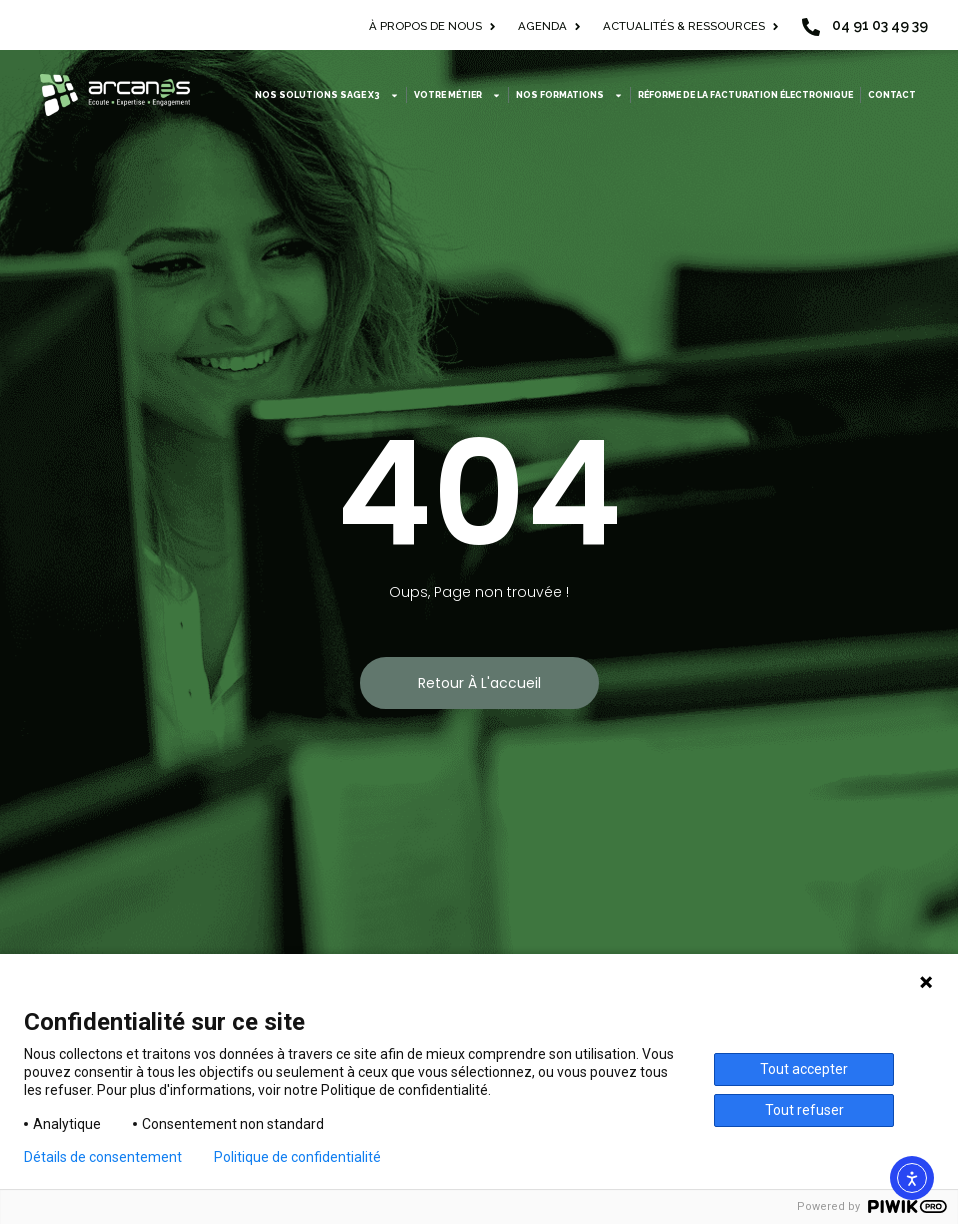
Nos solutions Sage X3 (327, 95)
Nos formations (569, 95)
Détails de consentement (103, 1157)
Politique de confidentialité (297, 1157)
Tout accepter (804, 1069)
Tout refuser (804, 1110)
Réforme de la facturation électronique (745, 95)
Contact (892, 95)
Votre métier (457, 95)
